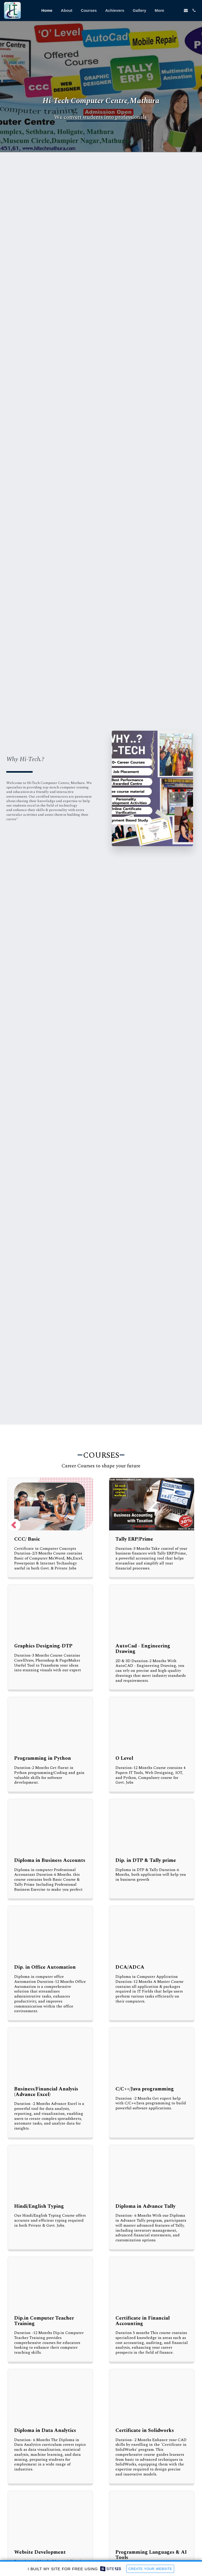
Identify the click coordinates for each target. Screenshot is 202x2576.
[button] (177, 10)
